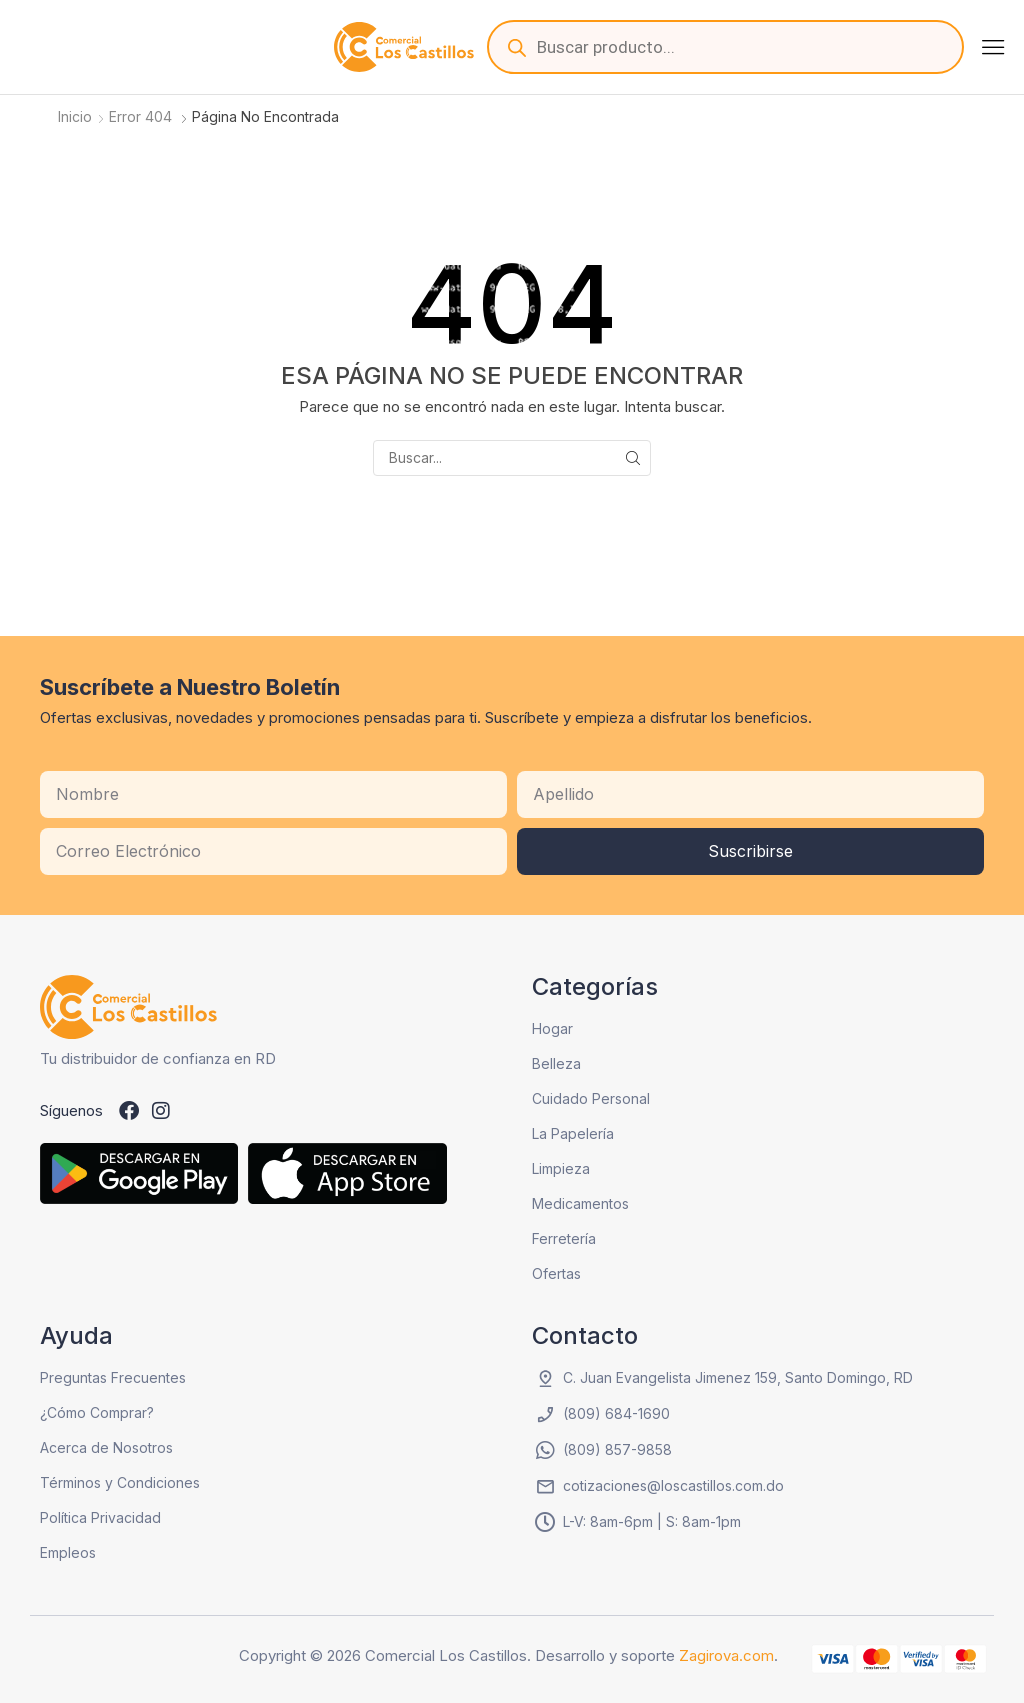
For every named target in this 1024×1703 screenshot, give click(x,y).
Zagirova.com (726, 1655)
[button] (993, 47)
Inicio (75, 116)
